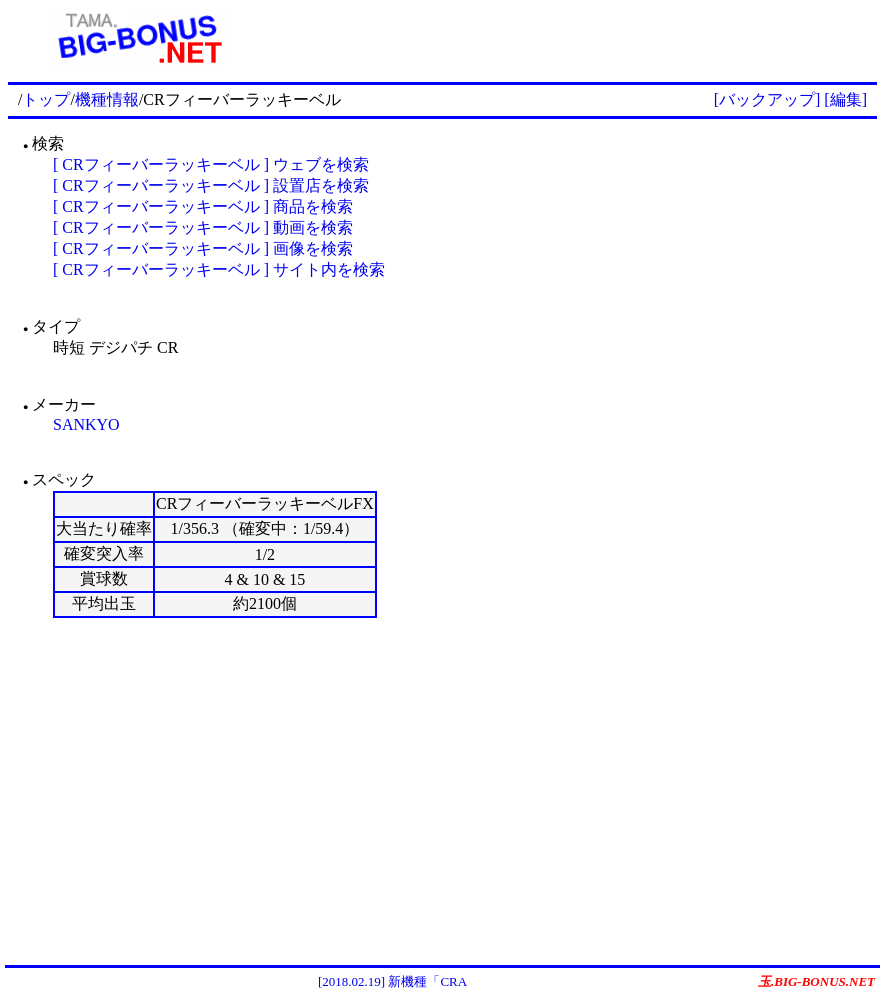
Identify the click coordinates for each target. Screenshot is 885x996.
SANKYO (86, 424)
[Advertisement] (573, 38)
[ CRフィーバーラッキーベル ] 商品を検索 (203, 206)
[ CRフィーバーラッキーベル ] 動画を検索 (203, 227)
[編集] (845, 99)
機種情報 (107, 99)
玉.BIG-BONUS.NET (816, 981)
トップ (46, 99)
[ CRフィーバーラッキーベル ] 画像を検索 (203, 248)
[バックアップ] (767, 99)
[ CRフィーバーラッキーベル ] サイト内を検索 (219, 269)
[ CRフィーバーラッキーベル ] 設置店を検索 (211, 185)
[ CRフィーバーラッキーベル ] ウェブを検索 (211, 164)
